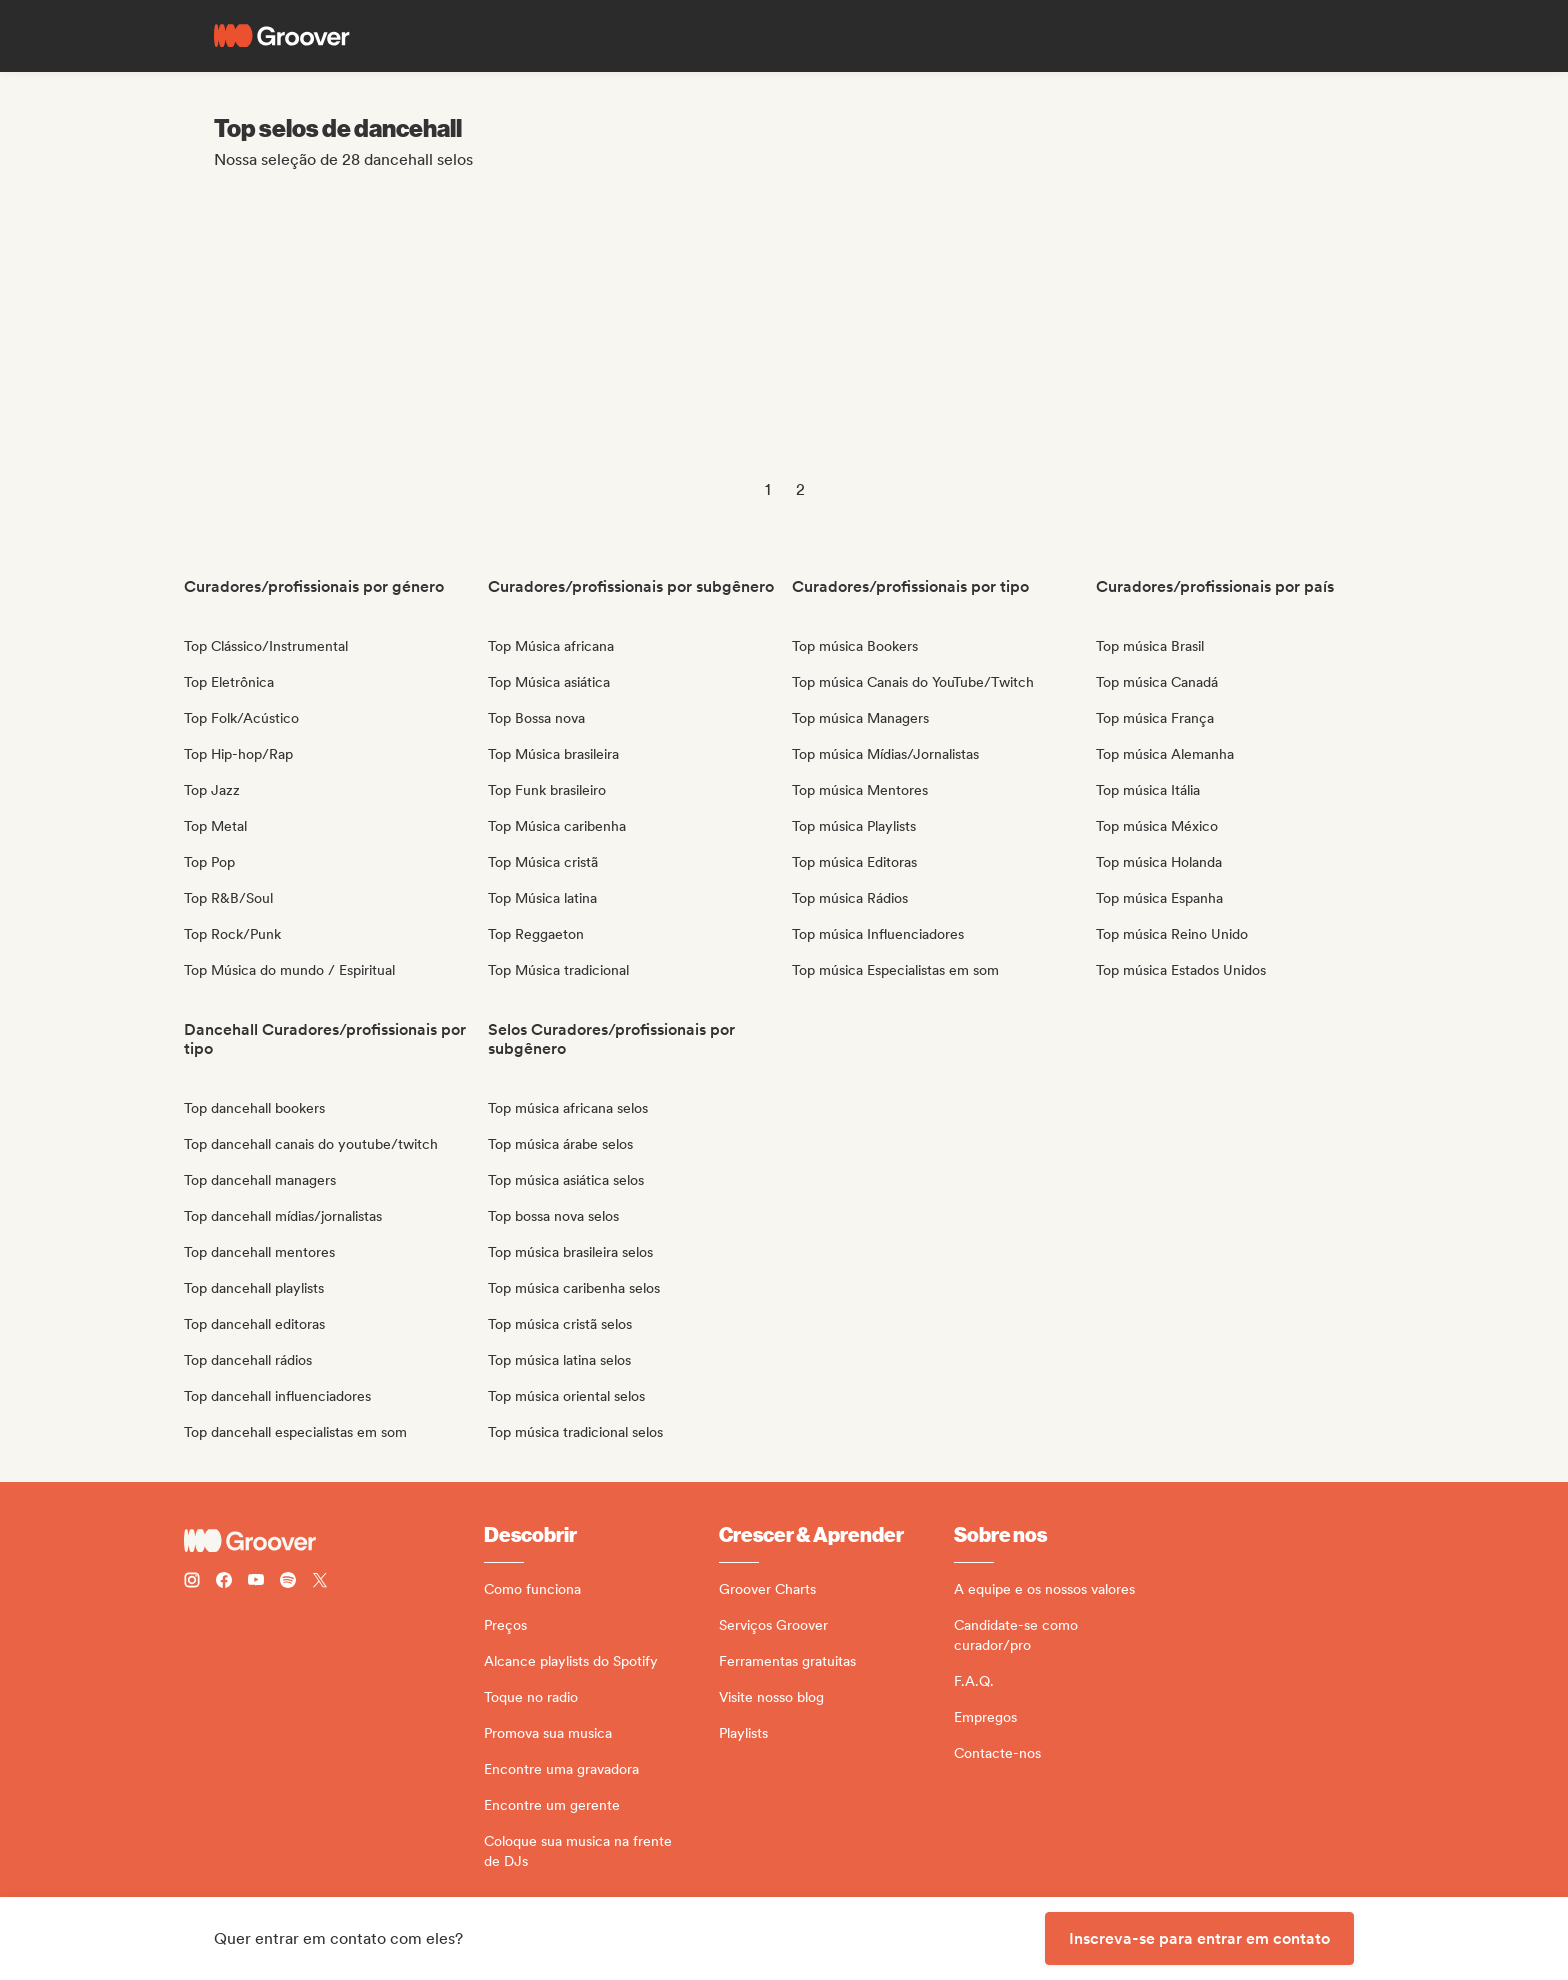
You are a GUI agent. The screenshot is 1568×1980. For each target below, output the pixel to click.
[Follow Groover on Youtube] (256, 1582)
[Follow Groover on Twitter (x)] (320, 1582)
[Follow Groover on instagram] (192, 1582)
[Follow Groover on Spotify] (288, 1582)
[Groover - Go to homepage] (334, 1541)
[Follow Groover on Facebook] (224, 1582)
